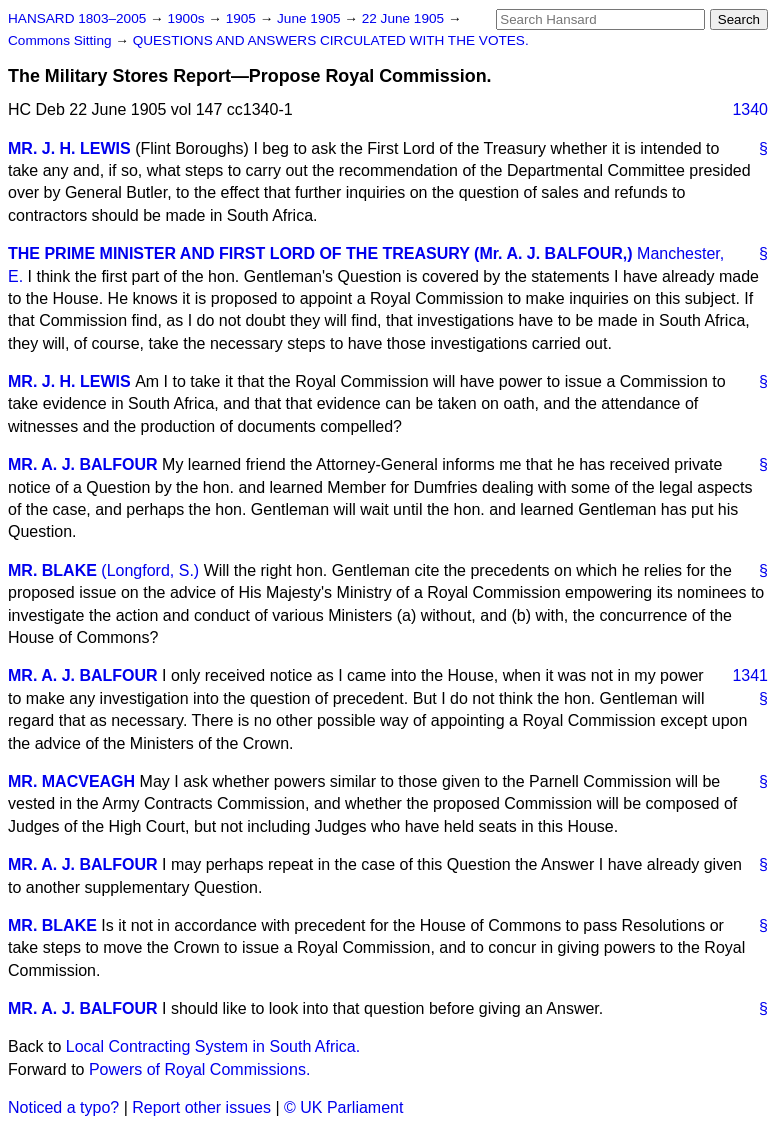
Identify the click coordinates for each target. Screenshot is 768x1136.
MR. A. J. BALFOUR (83, 464)
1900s (187, 18)
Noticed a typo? (63, 1107)
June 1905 (310, 18)
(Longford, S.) (150, 570)
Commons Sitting (61, 40)
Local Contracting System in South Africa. (213, 1046)
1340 (750, 109)
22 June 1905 (405, 18)
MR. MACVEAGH (71, 781)
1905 (243, 18)
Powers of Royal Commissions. (199, 1069)
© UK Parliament (343, 1107)
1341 (750, 675)
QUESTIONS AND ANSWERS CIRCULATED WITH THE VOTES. (331, 40)
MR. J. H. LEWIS (69, 148)
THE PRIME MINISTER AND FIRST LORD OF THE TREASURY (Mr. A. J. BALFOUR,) (320, 253)
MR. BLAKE (52, 570)
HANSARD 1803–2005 (77, 18)
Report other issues (201, 1107)
